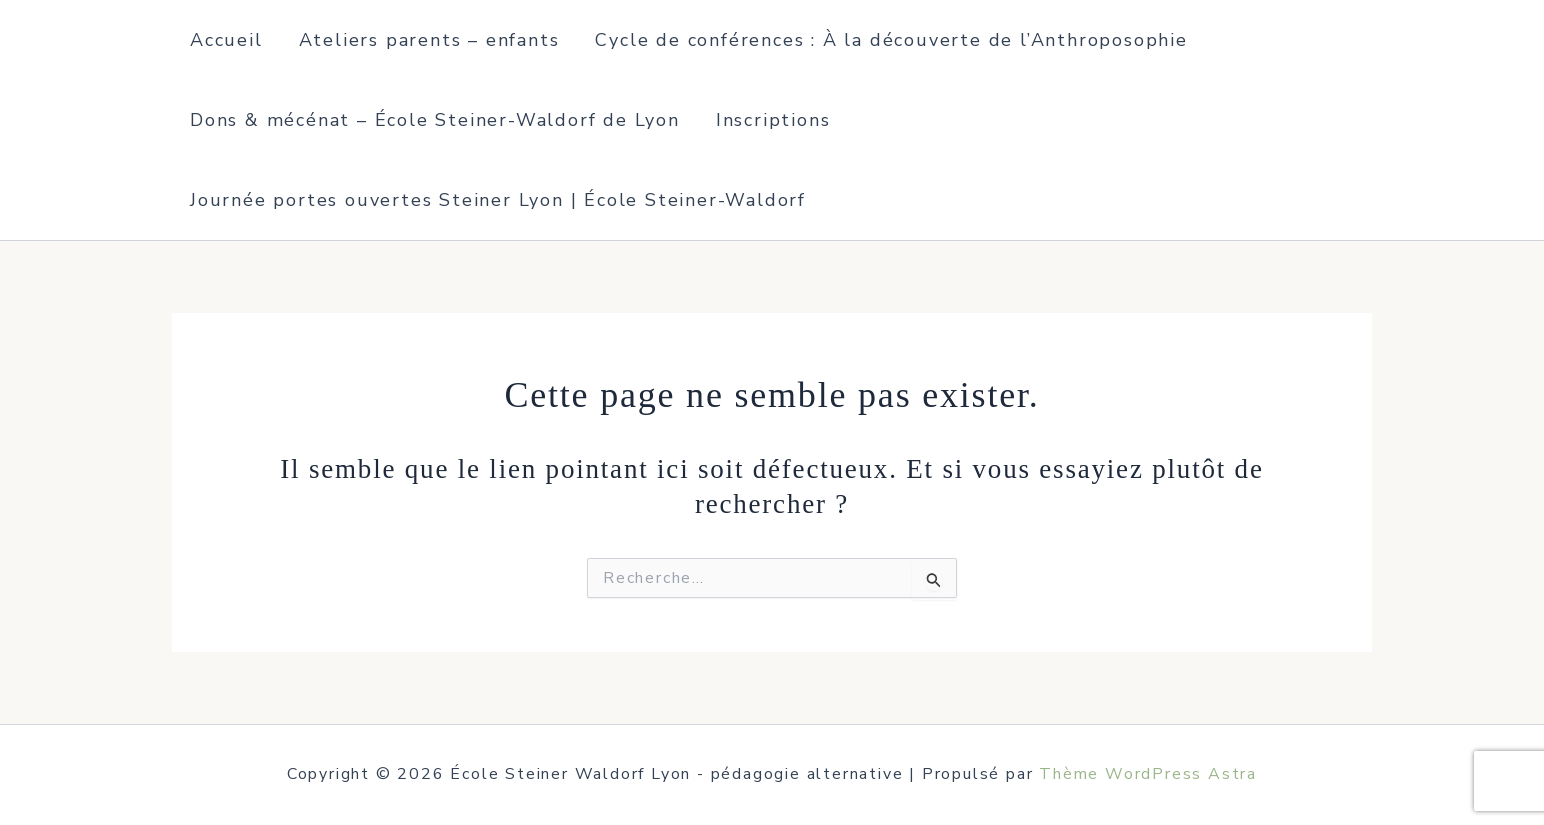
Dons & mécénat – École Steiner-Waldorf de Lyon (435, 120)
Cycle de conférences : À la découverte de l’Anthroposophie (891, 40)
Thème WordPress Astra (1148, 774)
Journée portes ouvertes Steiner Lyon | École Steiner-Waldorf (498, 200)
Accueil (226, 40)
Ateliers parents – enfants (429, 40)
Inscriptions (773, 120)
